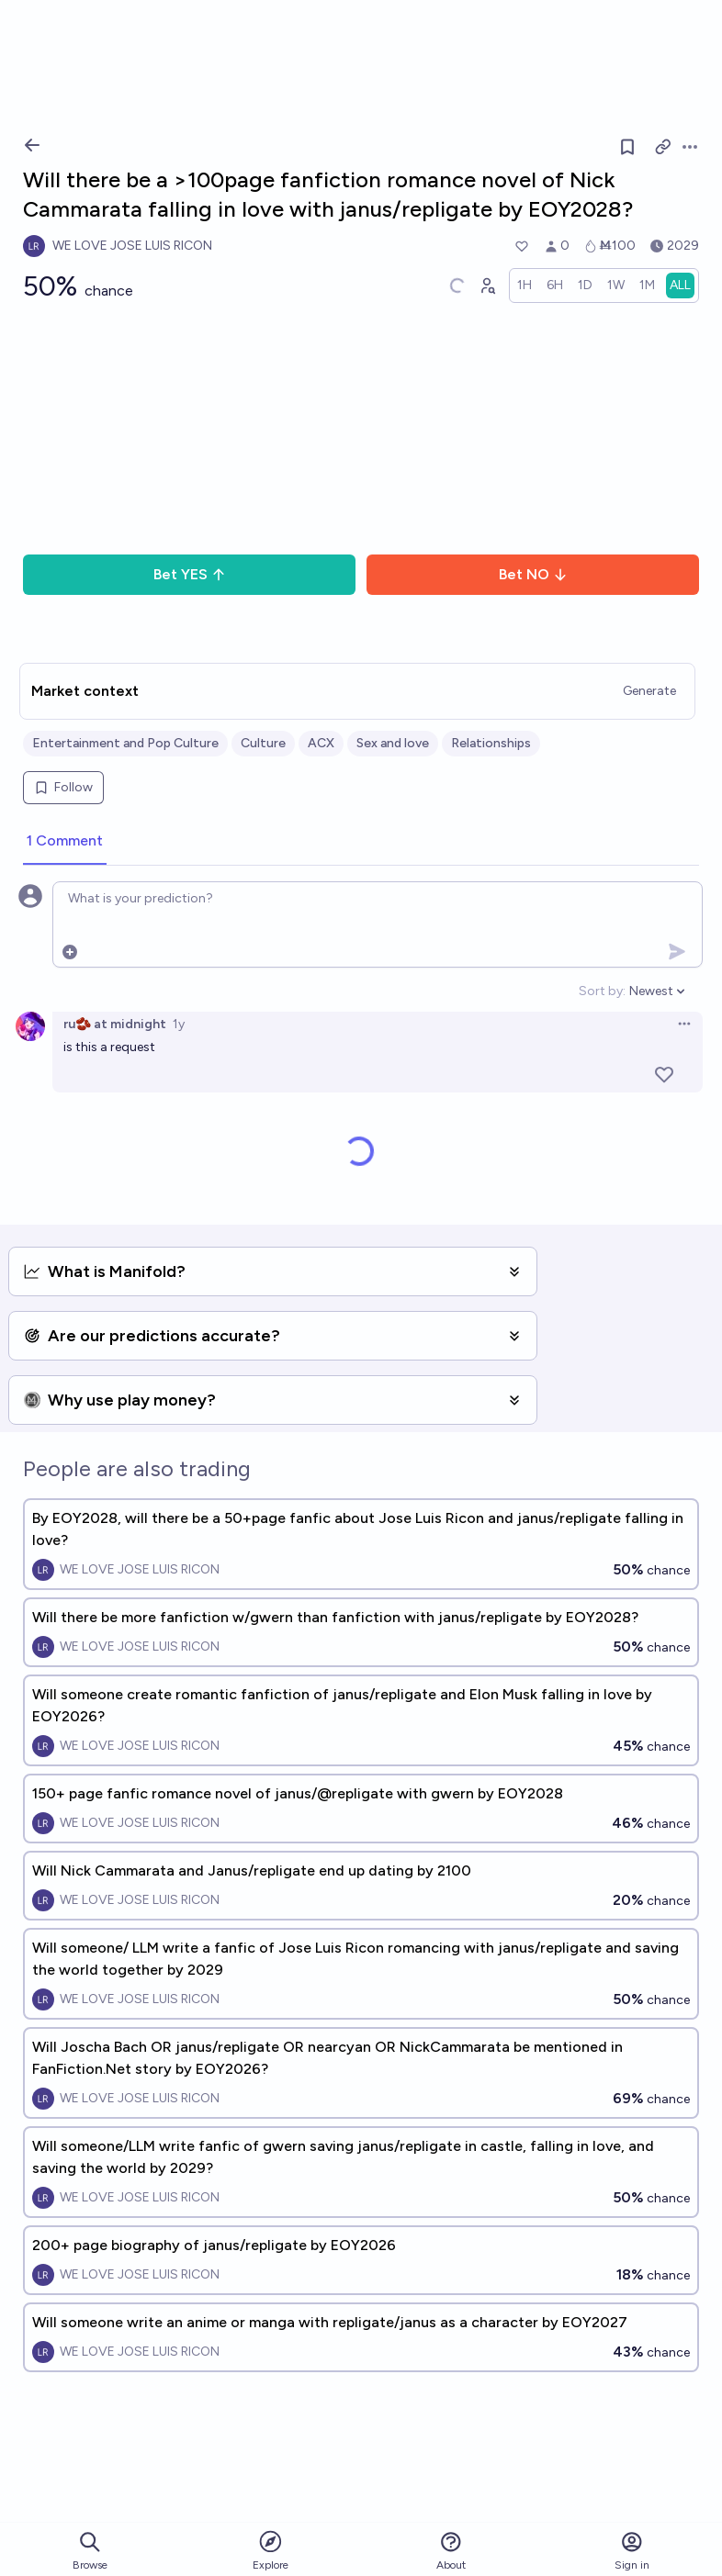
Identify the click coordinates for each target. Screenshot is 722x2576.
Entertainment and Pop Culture (125, 743)
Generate (649, 691)
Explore (270, 2549)
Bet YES (189, 574)
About (451, 2550)
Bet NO (533, 574)
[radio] (524, 285)
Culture (263, 743)
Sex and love (392, 743)
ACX (321, 743)
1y (179, 1024)
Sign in (632, 2550)
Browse (90, 2550)
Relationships (491, 743)
